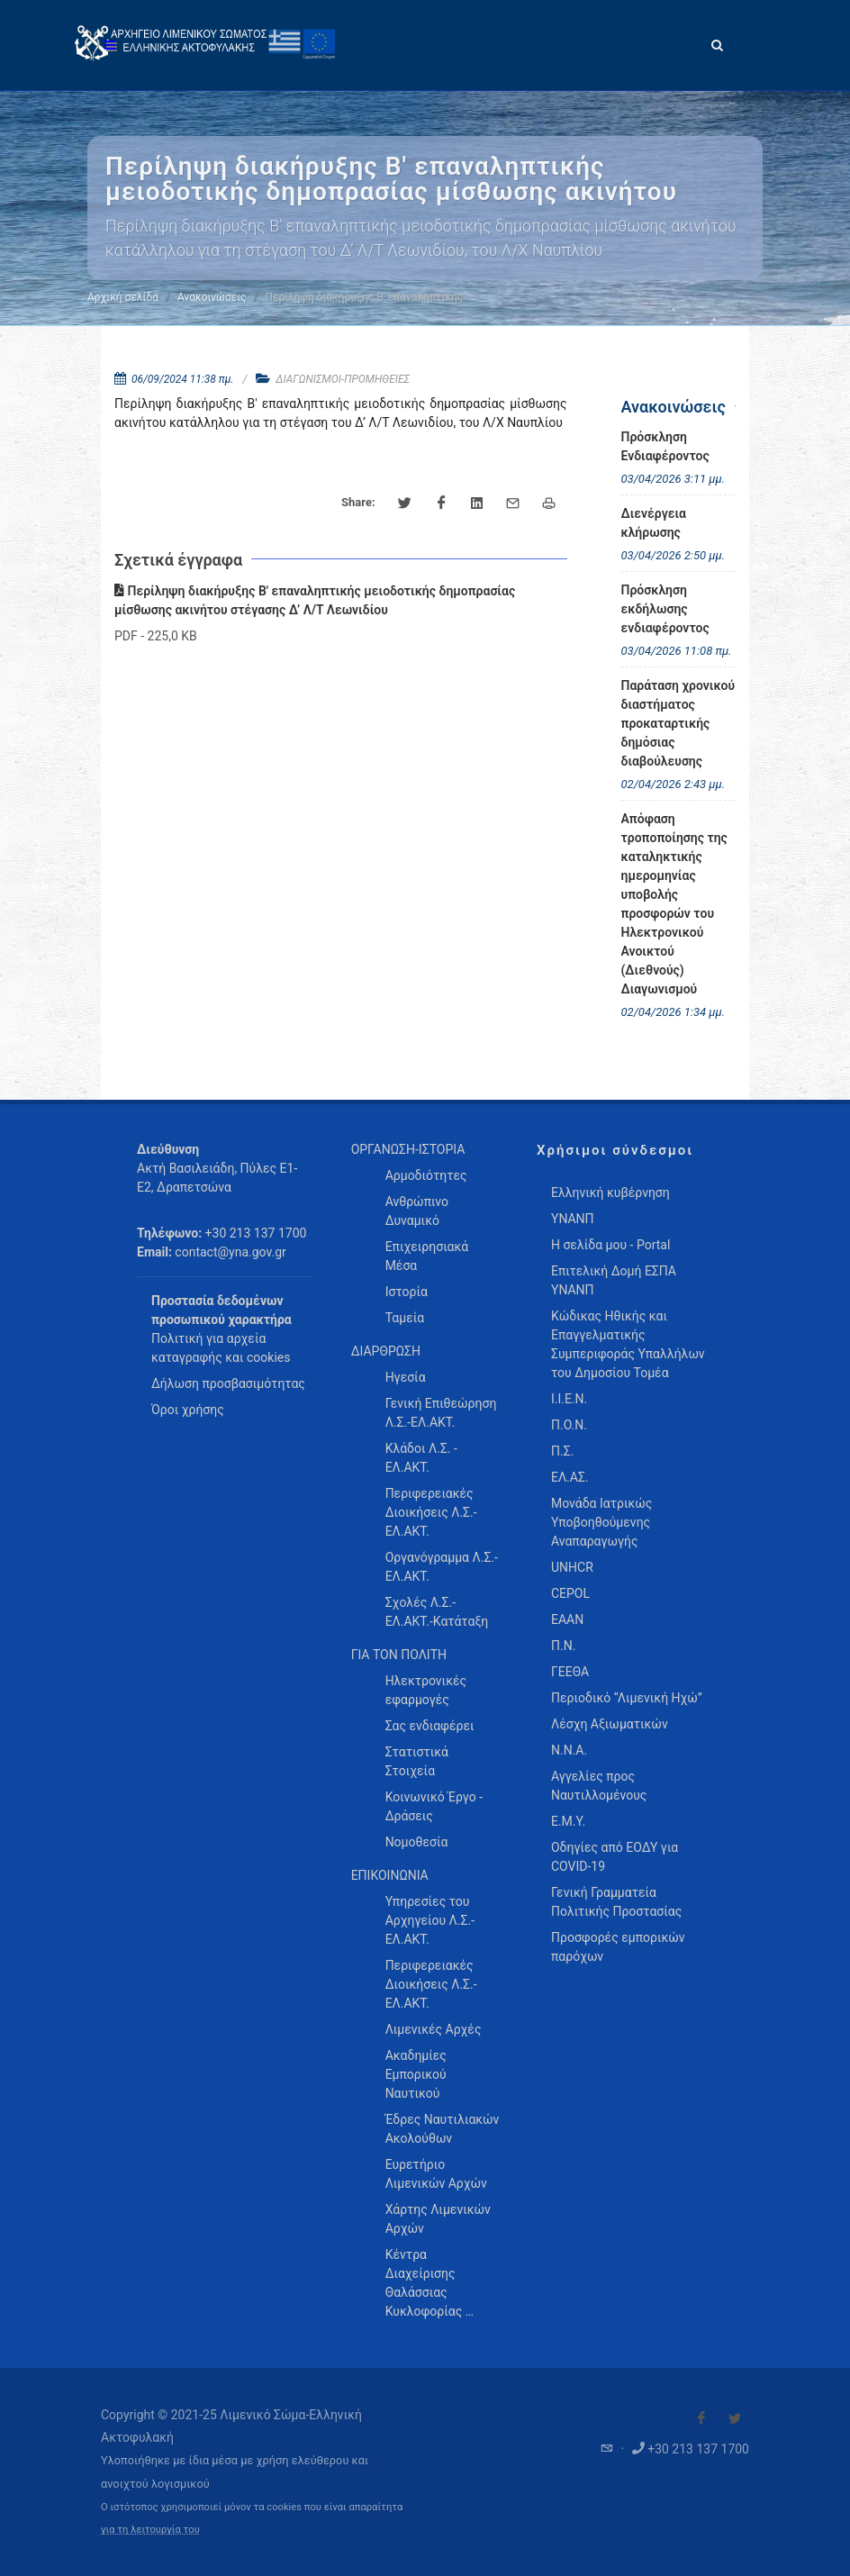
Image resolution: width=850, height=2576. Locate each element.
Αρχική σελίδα (122, 297)
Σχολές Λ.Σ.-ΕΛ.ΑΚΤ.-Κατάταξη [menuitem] (437, 1611)
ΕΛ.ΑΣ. (570, 1477)
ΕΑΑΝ (567, 1619)
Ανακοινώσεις (211, 297)
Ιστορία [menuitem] (406, 1291)
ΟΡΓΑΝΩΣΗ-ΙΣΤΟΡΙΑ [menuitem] (408, 1149)
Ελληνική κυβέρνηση (610, 1192)
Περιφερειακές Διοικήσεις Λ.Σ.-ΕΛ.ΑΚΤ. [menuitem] (431, 1512)
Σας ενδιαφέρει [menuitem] (430, 1726)
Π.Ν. (563, 1645)
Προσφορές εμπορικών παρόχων (618, 1947)
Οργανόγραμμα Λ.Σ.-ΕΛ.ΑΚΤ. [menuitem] (441, 1566)
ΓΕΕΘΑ (570, 1671)
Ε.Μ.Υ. (568, 1821)
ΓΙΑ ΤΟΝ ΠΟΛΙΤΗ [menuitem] (399, 1654)
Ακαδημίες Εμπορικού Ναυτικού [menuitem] (416, 2074)
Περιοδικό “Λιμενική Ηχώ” (626, 1698)
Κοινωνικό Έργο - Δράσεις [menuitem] (434, 1806)
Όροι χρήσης (187, 1409)
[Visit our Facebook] (701, 2418)
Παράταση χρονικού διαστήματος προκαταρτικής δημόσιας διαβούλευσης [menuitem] (678, 723)
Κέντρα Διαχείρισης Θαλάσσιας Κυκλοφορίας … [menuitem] (429, 2282)
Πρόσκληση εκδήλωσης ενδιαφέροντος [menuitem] (665, 609)
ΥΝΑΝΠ (572, 1218)
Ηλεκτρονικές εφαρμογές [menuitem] (425, 1690)
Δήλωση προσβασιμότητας (228, 1383)
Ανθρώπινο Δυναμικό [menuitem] (416, 1211)
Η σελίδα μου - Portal (610, 1245)
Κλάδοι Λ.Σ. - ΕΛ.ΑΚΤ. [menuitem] (421, 1457)
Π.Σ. (562, 1451)
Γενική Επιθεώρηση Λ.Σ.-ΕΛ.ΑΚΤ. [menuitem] (441, 1412)
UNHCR (572, 1567)
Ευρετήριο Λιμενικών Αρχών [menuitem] (436, 2174)
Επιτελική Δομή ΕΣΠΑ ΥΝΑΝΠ (613, 1280)
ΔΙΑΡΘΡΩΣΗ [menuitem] (385, 1351)
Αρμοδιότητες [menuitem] (426, 1175)
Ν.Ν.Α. (569, 1750)
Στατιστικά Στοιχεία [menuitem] (416, 1761)
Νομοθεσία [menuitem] (416, 1842)
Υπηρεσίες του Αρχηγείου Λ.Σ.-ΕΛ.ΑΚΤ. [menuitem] (430, 1920)
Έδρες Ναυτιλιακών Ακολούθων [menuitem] (442, 2128)
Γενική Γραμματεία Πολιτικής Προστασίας (616, 1901)
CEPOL (570, 1593)
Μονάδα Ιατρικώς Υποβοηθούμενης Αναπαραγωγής (601, 1522)
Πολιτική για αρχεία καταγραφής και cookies (220, 1348)
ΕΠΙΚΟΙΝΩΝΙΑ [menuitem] (390, 1875)
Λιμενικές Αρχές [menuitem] (433, 2029)
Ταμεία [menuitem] (405, 1318)
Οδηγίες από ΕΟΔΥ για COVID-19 (614, 1856)
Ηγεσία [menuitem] (405, 1377)
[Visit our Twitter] (734, 2418)
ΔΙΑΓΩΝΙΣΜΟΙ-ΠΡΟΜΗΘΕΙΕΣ (343, 379)
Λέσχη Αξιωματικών (609, 1724)
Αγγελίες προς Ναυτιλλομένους (599, 1785)
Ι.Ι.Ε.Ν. (569, 1399)
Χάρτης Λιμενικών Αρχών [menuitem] (438, 2219)
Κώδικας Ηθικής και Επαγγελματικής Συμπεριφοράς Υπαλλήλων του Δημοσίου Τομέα (628, 1344)
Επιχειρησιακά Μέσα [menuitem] (427, 1256)
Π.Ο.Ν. (569, 1425)
